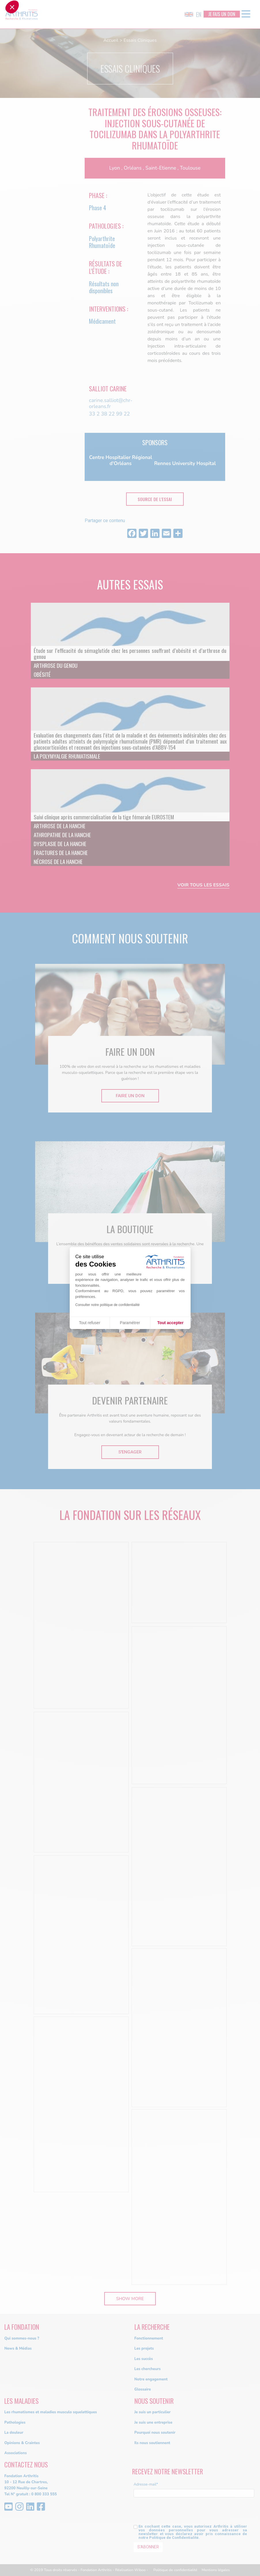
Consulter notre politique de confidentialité (107, 1305)
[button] (12, 1286)
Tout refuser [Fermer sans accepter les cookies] (89, 1322)
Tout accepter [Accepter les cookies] (170, 1322)
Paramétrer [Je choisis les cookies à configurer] (130, 1322)
